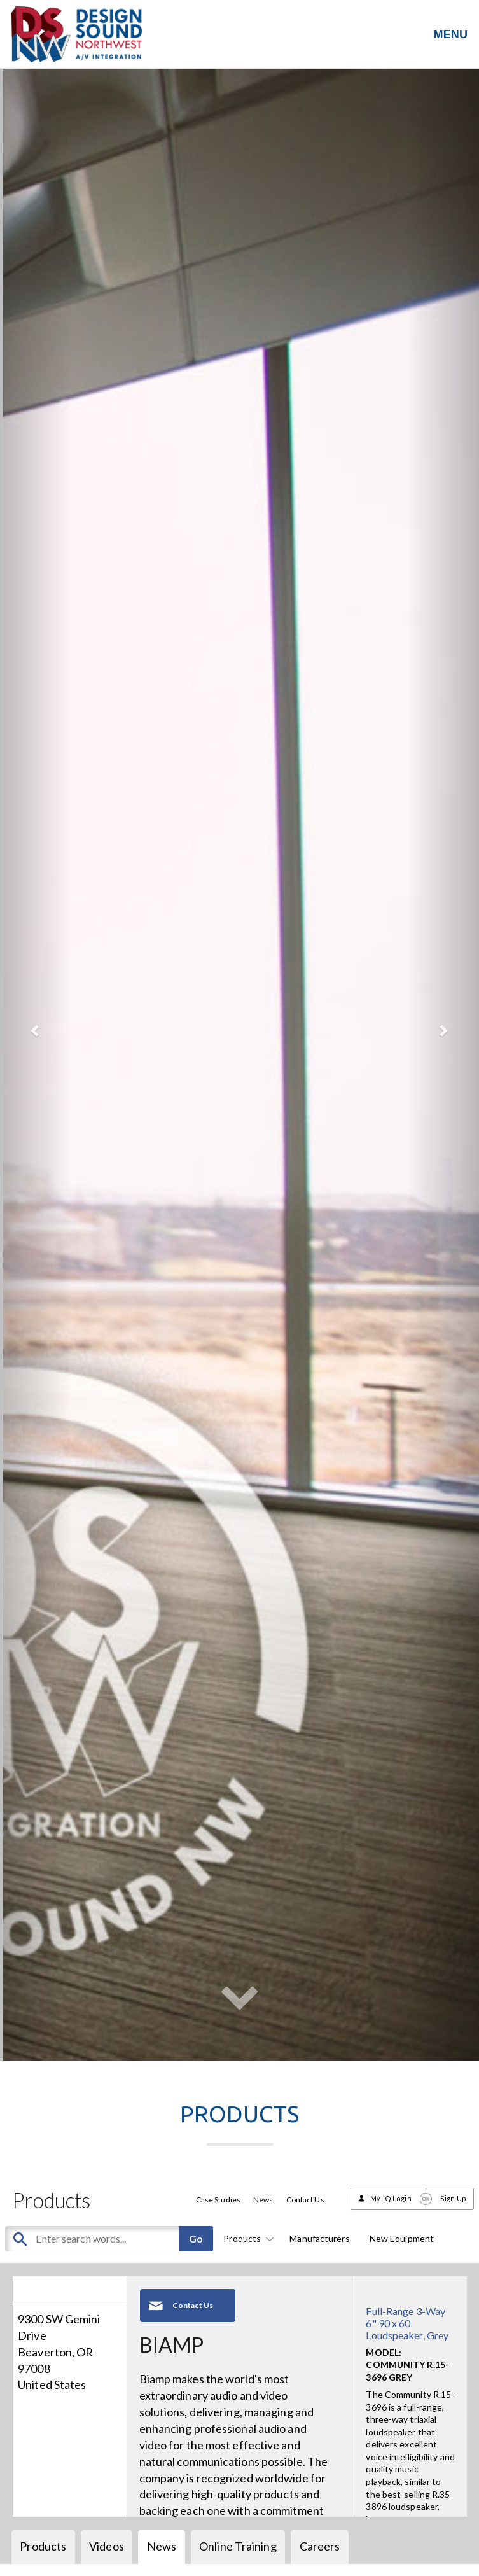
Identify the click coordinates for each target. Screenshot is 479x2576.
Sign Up (453, 2198)
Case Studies (218, 2199)
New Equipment (402, 2238)
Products (246, 2238)
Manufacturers (319, 2238)
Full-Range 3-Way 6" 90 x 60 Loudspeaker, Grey (407, 2323)
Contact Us (305, 2199)
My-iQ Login (391, 2198)
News (263, 2199)
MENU (451, 34)
